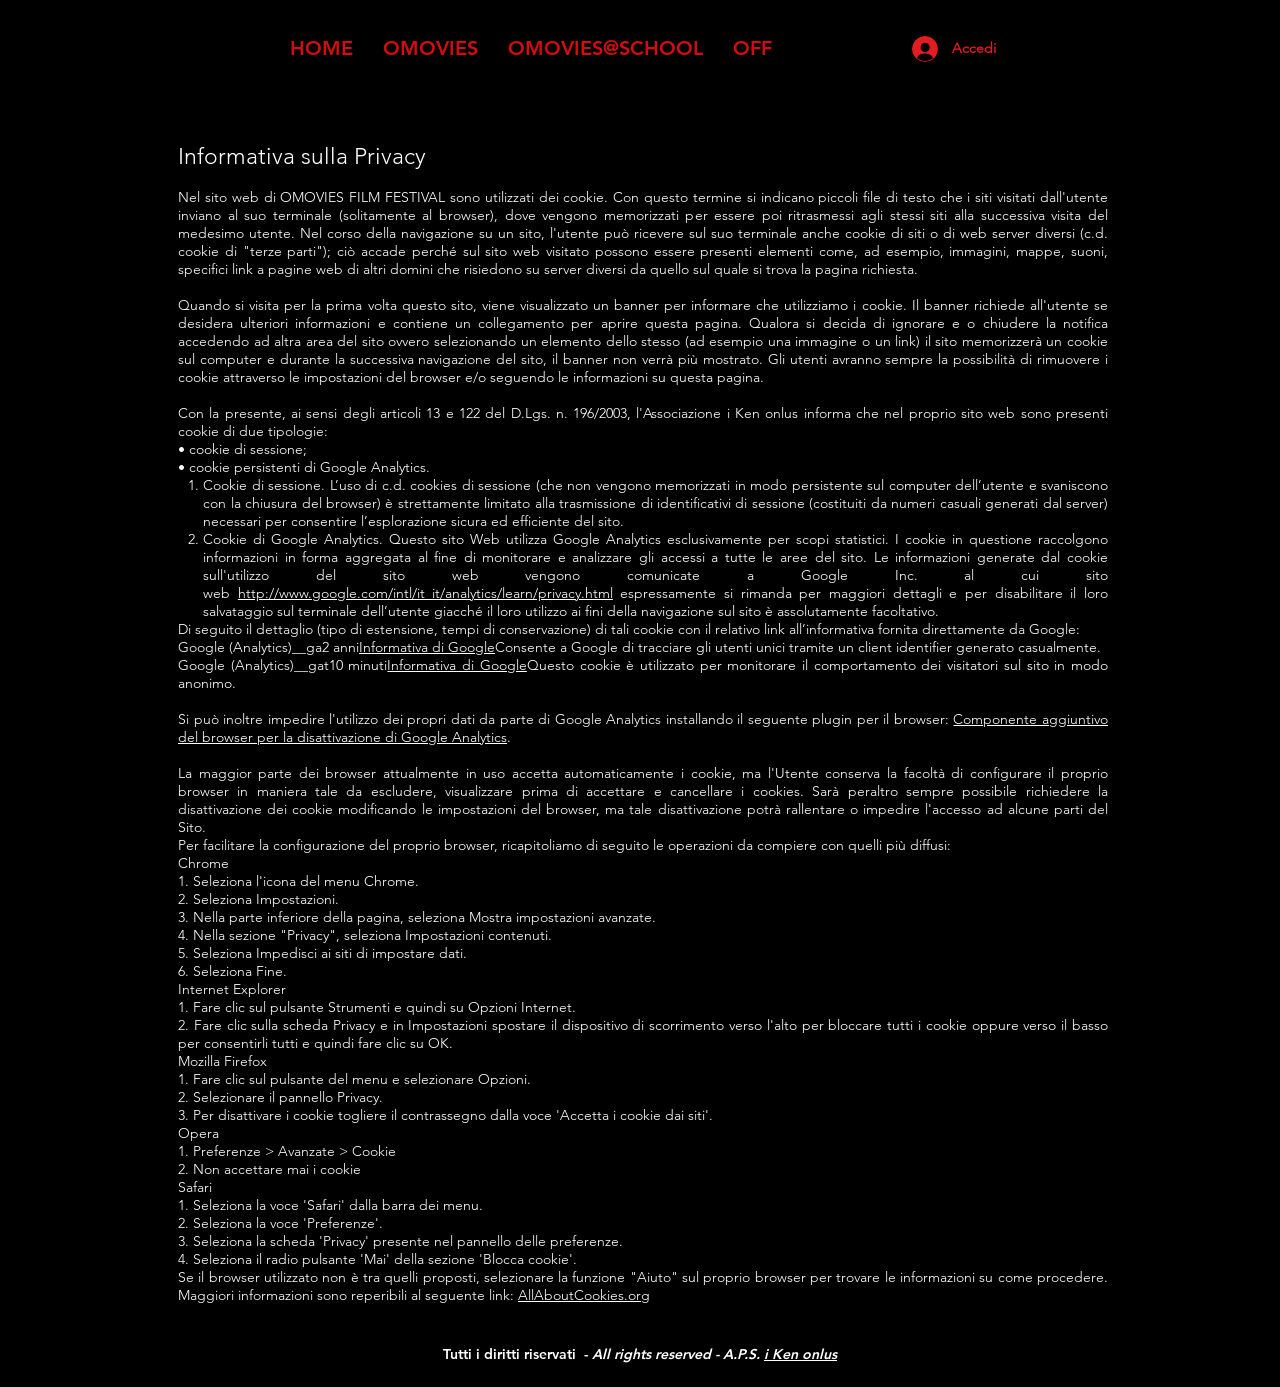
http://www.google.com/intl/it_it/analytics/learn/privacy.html (425, 593)
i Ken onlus (800, 1354)
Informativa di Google (427, 647)
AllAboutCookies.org (584, 1295)
